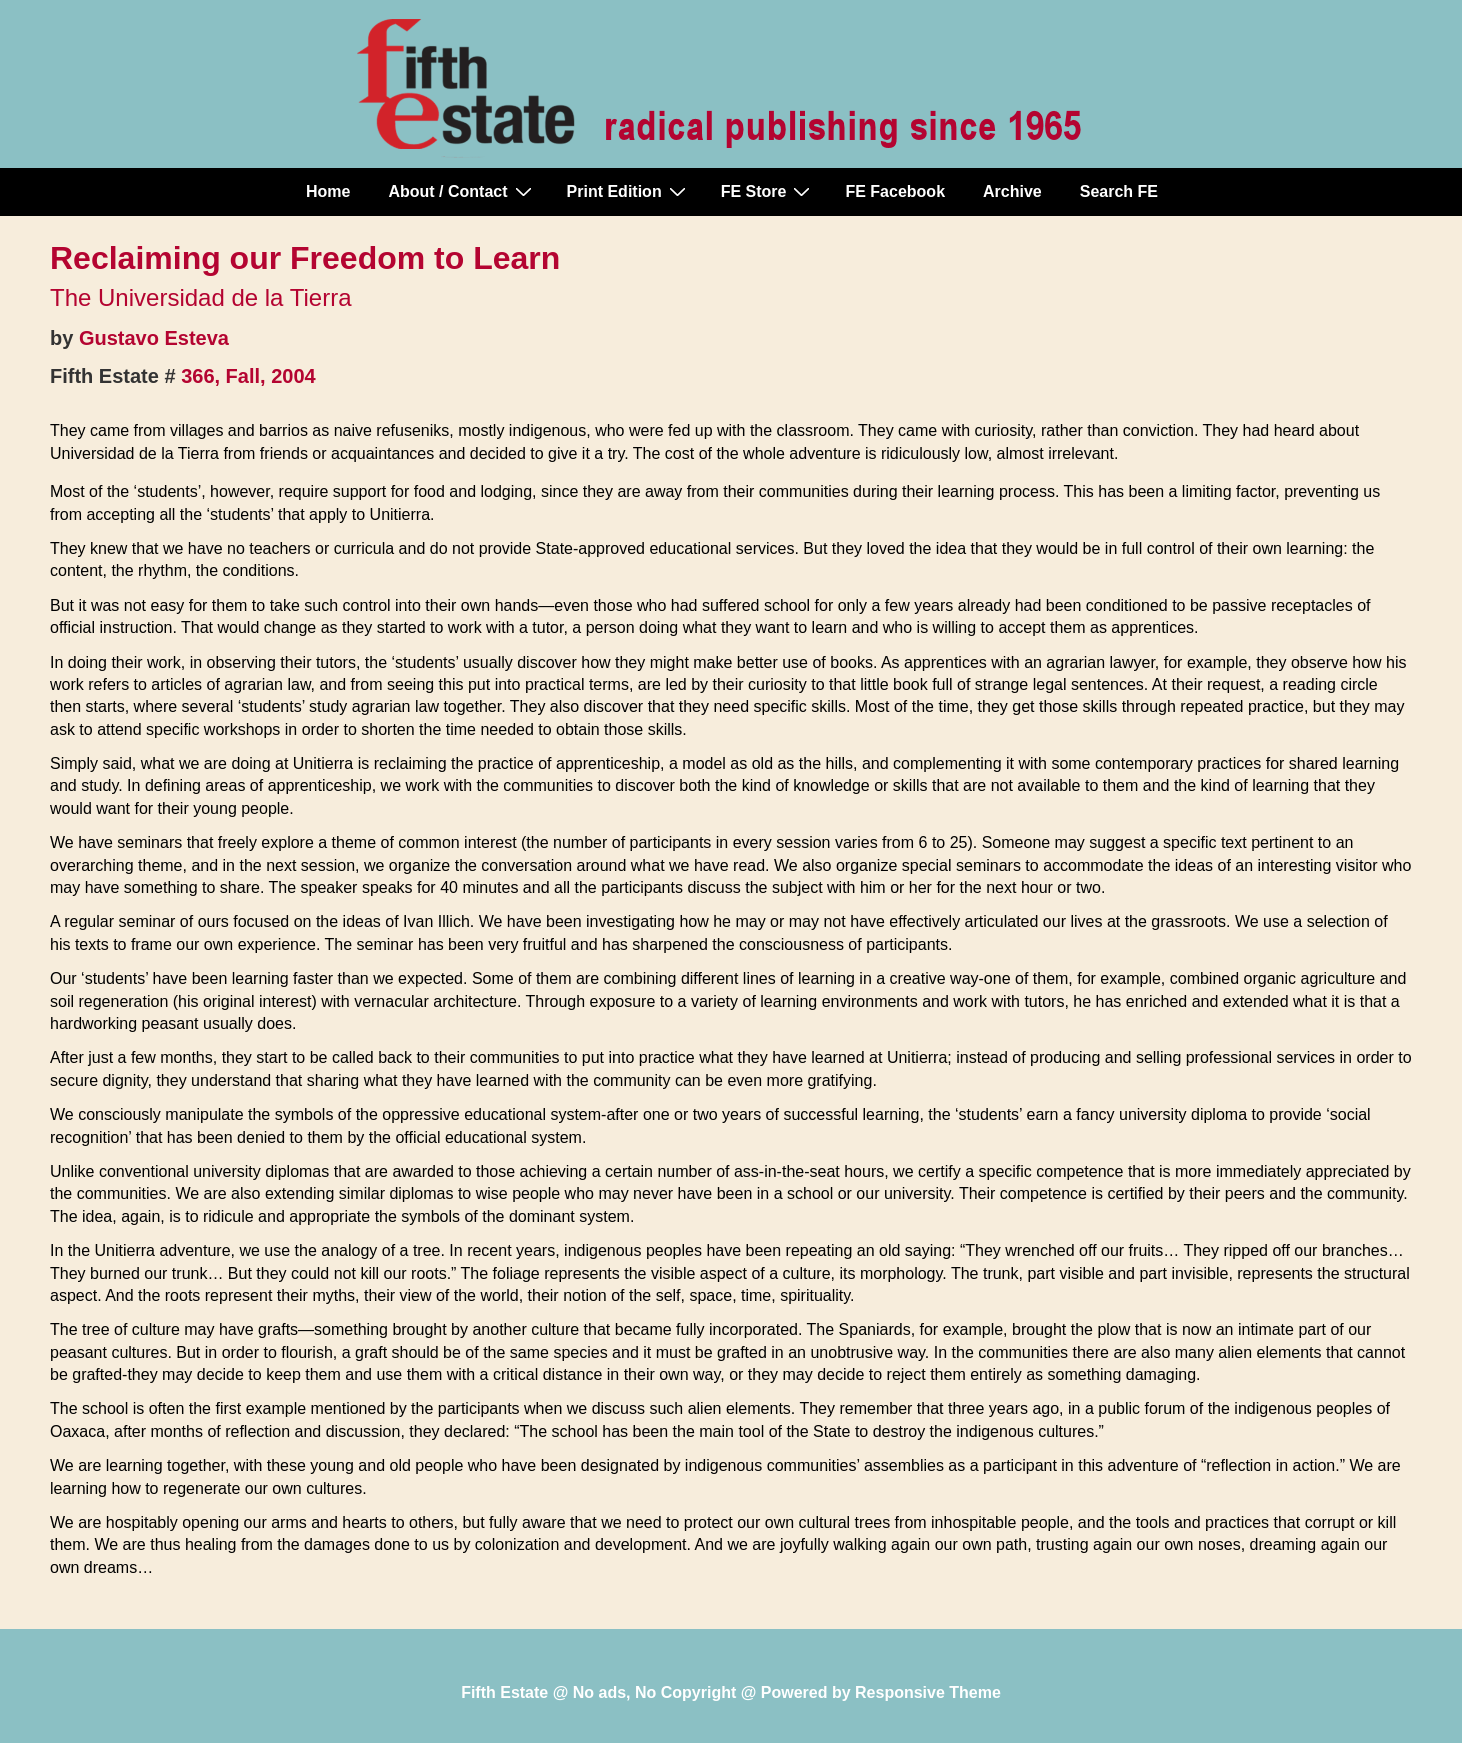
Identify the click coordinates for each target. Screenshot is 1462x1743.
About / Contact (462, 191)
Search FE (1119, 191)
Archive (1012, 191)
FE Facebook (895, 191)
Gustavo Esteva (154, 338)
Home (328, 191)
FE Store (768, 191)
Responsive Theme (928, 1692)
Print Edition (629, 191)
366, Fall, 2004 (248, 376)
